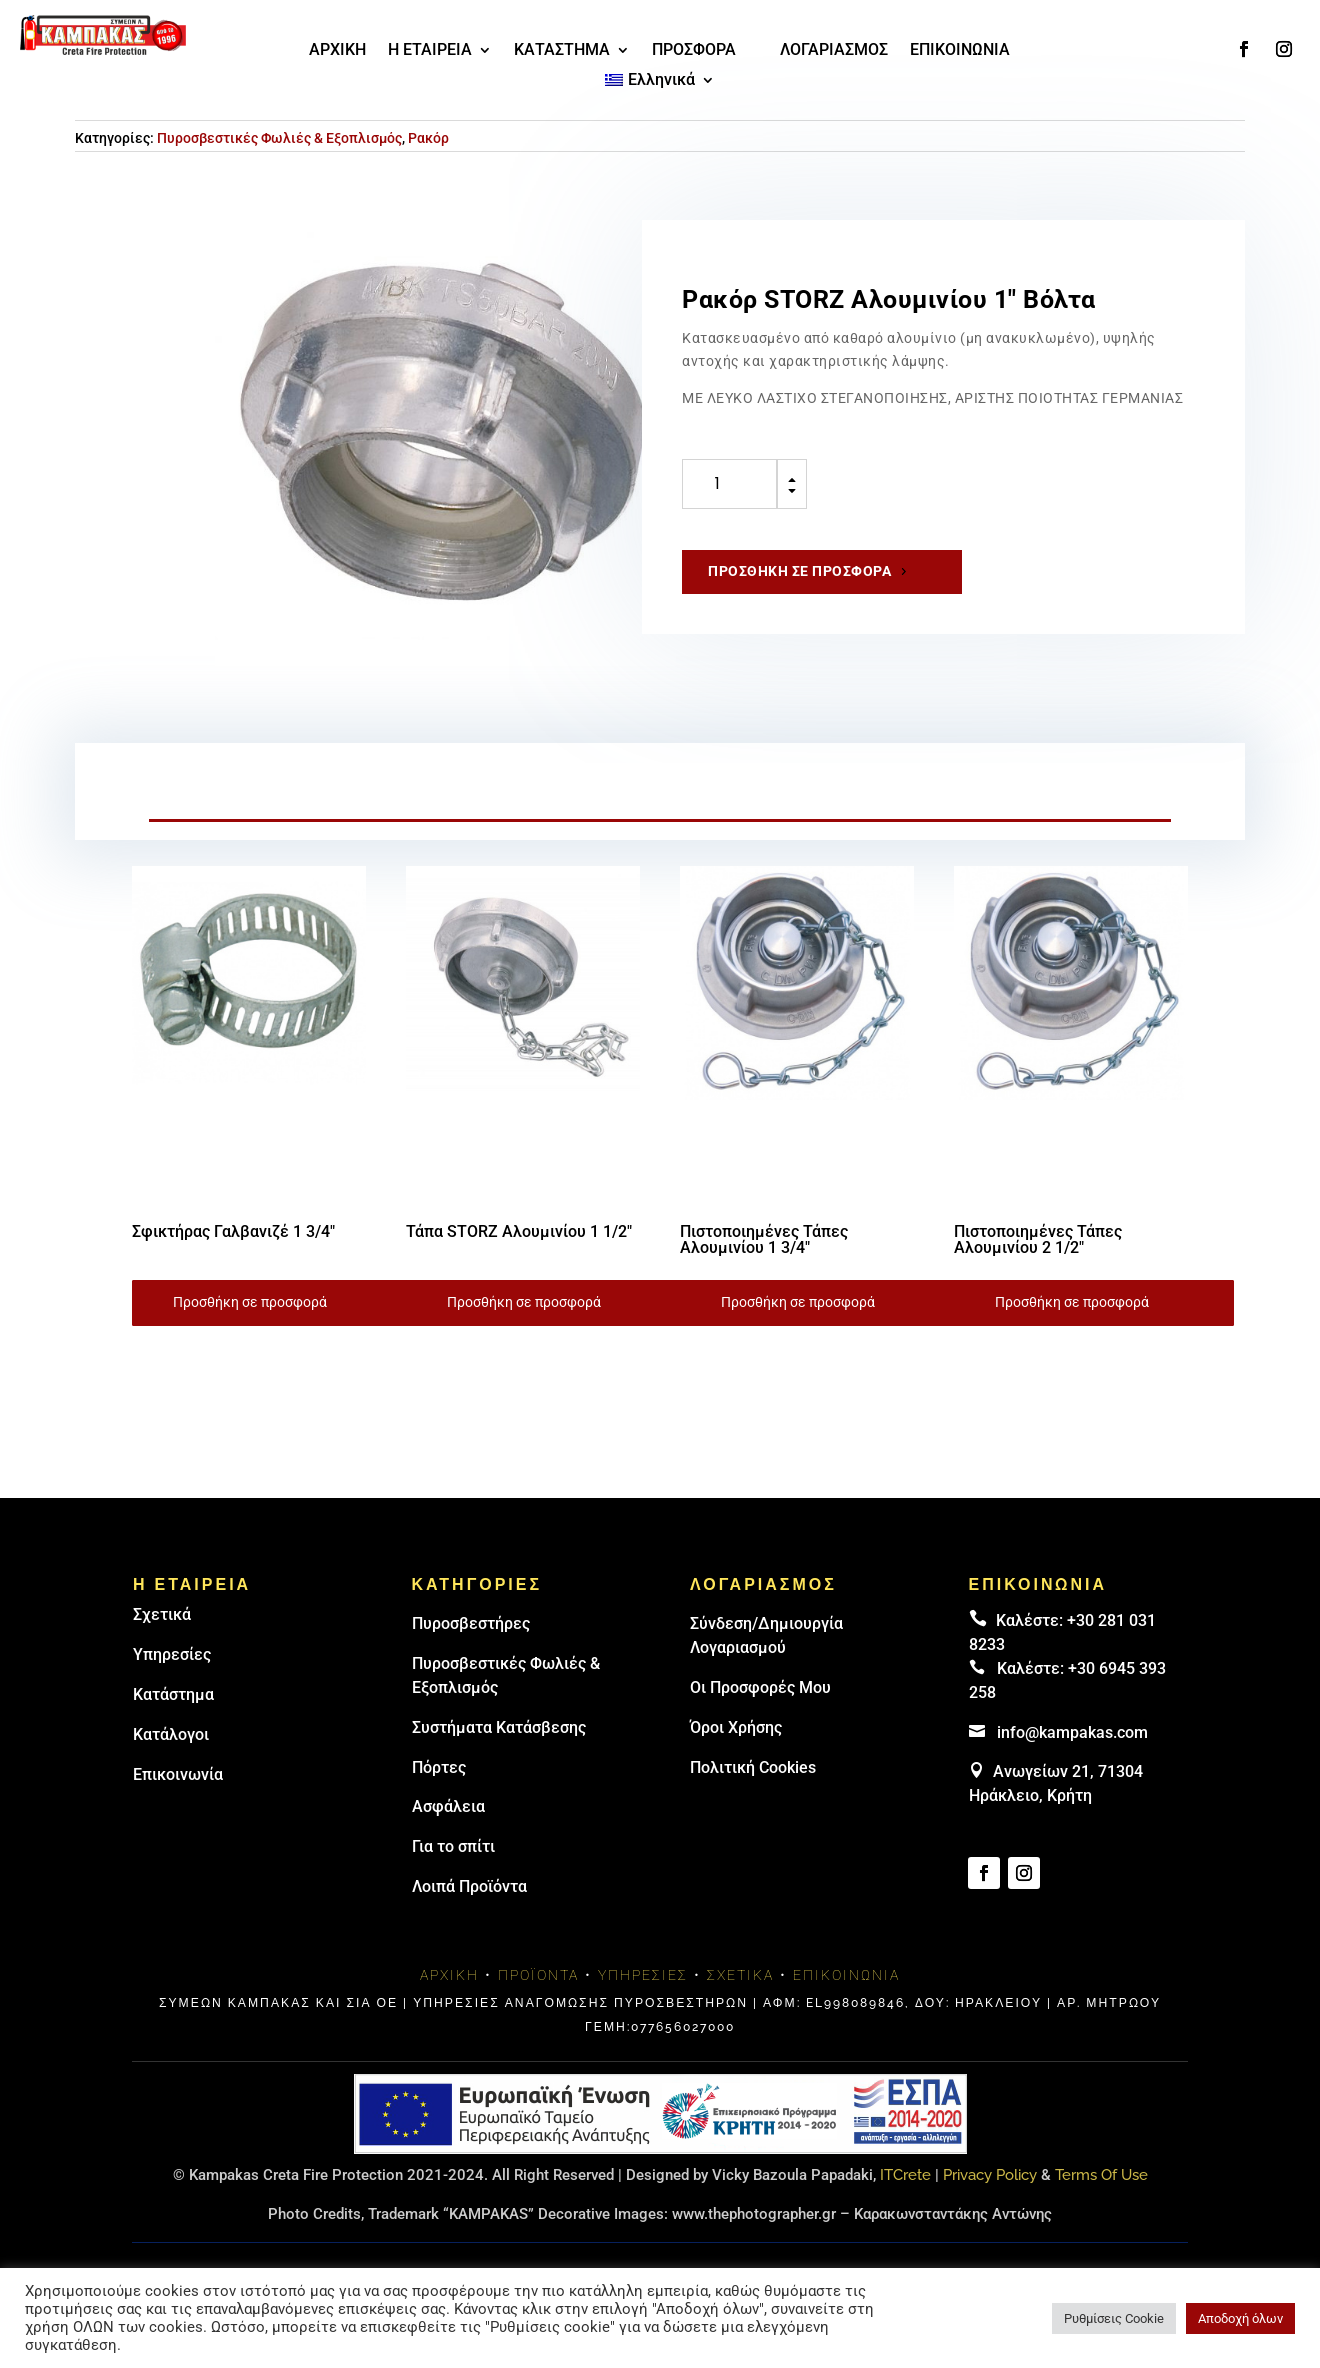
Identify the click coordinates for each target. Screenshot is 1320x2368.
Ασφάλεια (448, 1806)
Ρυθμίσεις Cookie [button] (1114, 2318)
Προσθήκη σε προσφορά (799, 571)
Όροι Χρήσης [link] (736, 1727)
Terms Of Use (1101, 2175)
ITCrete (905, 2175)
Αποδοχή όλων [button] (1240, 2318)
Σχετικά (162, 1614)
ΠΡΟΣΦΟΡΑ (694, 51)
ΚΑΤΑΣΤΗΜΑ (562, 51)
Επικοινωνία (178, 1774)
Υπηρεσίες (172, 1654)
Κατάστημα (173, 1694)
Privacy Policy (990, 2175)
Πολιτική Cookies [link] (753, 1767)
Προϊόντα (538, 1975)
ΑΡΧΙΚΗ (337, 51)
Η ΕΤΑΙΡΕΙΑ (430, 51)
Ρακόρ (428, 138)
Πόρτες (439, 1767)
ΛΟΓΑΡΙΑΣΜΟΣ (834, 51)
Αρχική (449, 1975)
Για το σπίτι (453, 1846)
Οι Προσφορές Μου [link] (760, 1687)
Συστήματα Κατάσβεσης (499, 1727)
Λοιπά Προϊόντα (469, 1886)
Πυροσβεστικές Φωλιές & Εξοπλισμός (279, 138)
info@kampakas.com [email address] (1072, 1732)
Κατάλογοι (171, 1734)
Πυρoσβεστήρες (471, 1623)
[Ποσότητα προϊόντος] (729, 484)
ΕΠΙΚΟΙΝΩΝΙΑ (960, 51)
